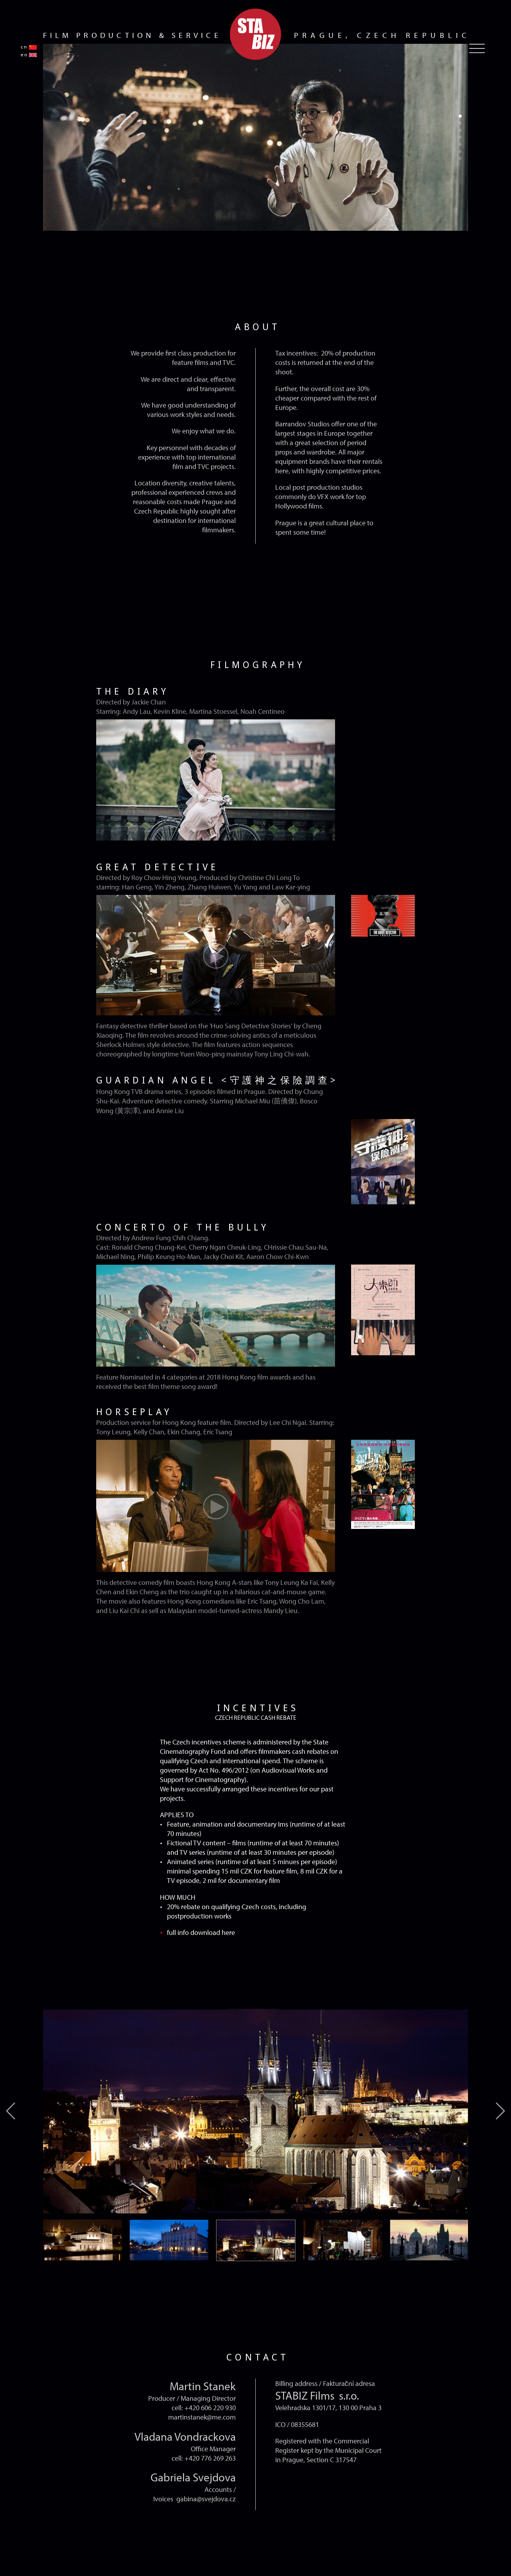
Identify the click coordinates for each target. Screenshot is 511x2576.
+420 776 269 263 (210, 2458)
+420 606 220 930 (210, 2407)
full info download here (201, 1932)
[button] (460, 116)
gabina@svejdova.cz (206, 2498)
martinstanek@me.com (202, 2417)
